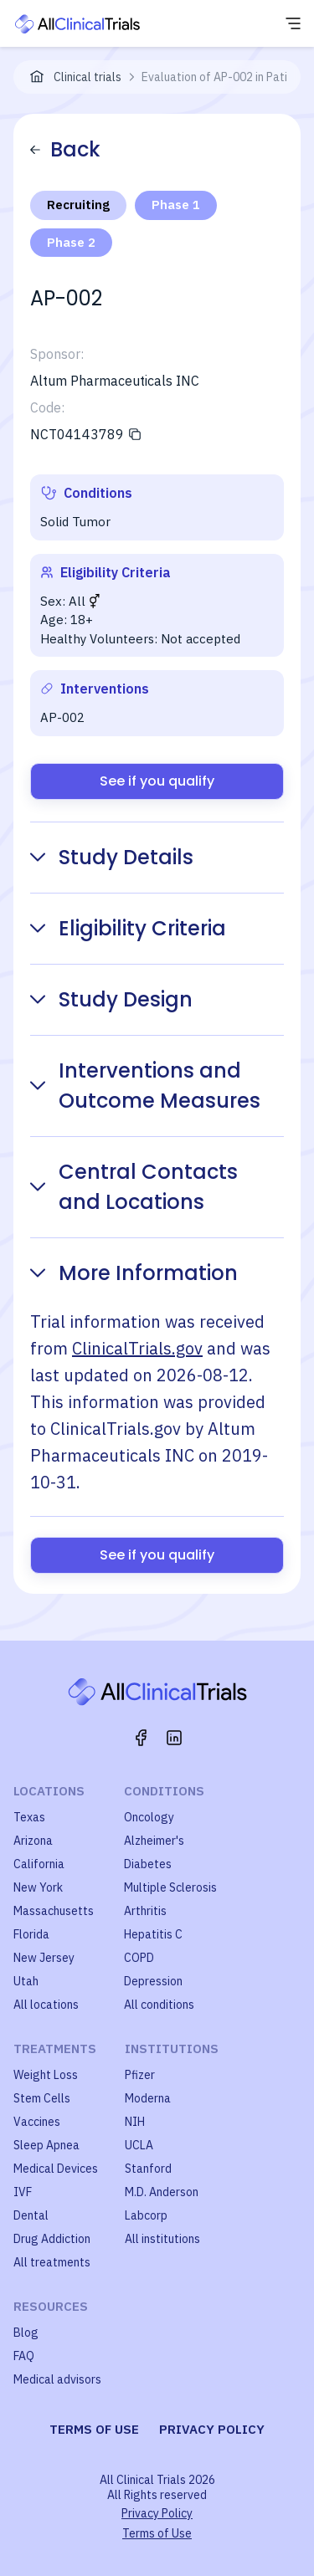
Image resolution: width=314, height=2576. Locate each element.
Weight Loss (45, 2074)
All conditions (159, 2004)
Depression (153, 1981)
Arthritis (145, 1910)
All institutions (162, 2238)
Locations (49, 1791)
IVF (22, 2192)
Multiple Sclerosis (170, 1887)
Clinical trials (87, 77)
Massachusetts (53, 1910)
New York (38, 1887)
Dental (31, 2215)
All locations (46, 2004)
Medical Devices (55, 2168)
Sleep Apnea (46, 2145)
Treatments (54, 2048)
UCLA (139, 2145)
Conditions (164, 1791)
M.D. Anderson (161, 2192)
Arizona (33, 1840)
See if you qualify (157, 781)
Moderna (148, 2098)
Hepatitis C (153, 1934)
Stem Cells (41, 2098)
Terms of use (94, 2429)
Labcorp (146, 2215)
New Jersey (44, 1957)
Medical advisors (57, 2379)
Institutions (172, 2048)
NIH (135, 2121)
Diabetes (148, 1864)
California (38, 1864)
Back (65, 149)
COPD (139, 1957)
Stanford (148, 2168)
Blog (26, 2332)
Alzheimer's (154, 1840)
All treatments (51, 2262)
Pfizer (140, 2074)
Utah (26, 1981)
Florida (31, 1934)
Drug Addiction (51, 2238)
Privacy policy (212, 2429)
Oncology (149, 1817)
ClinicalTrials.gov (137, 1348)
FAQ (23, 2355)
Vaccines (36, 2121)
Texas (29, 1817)
